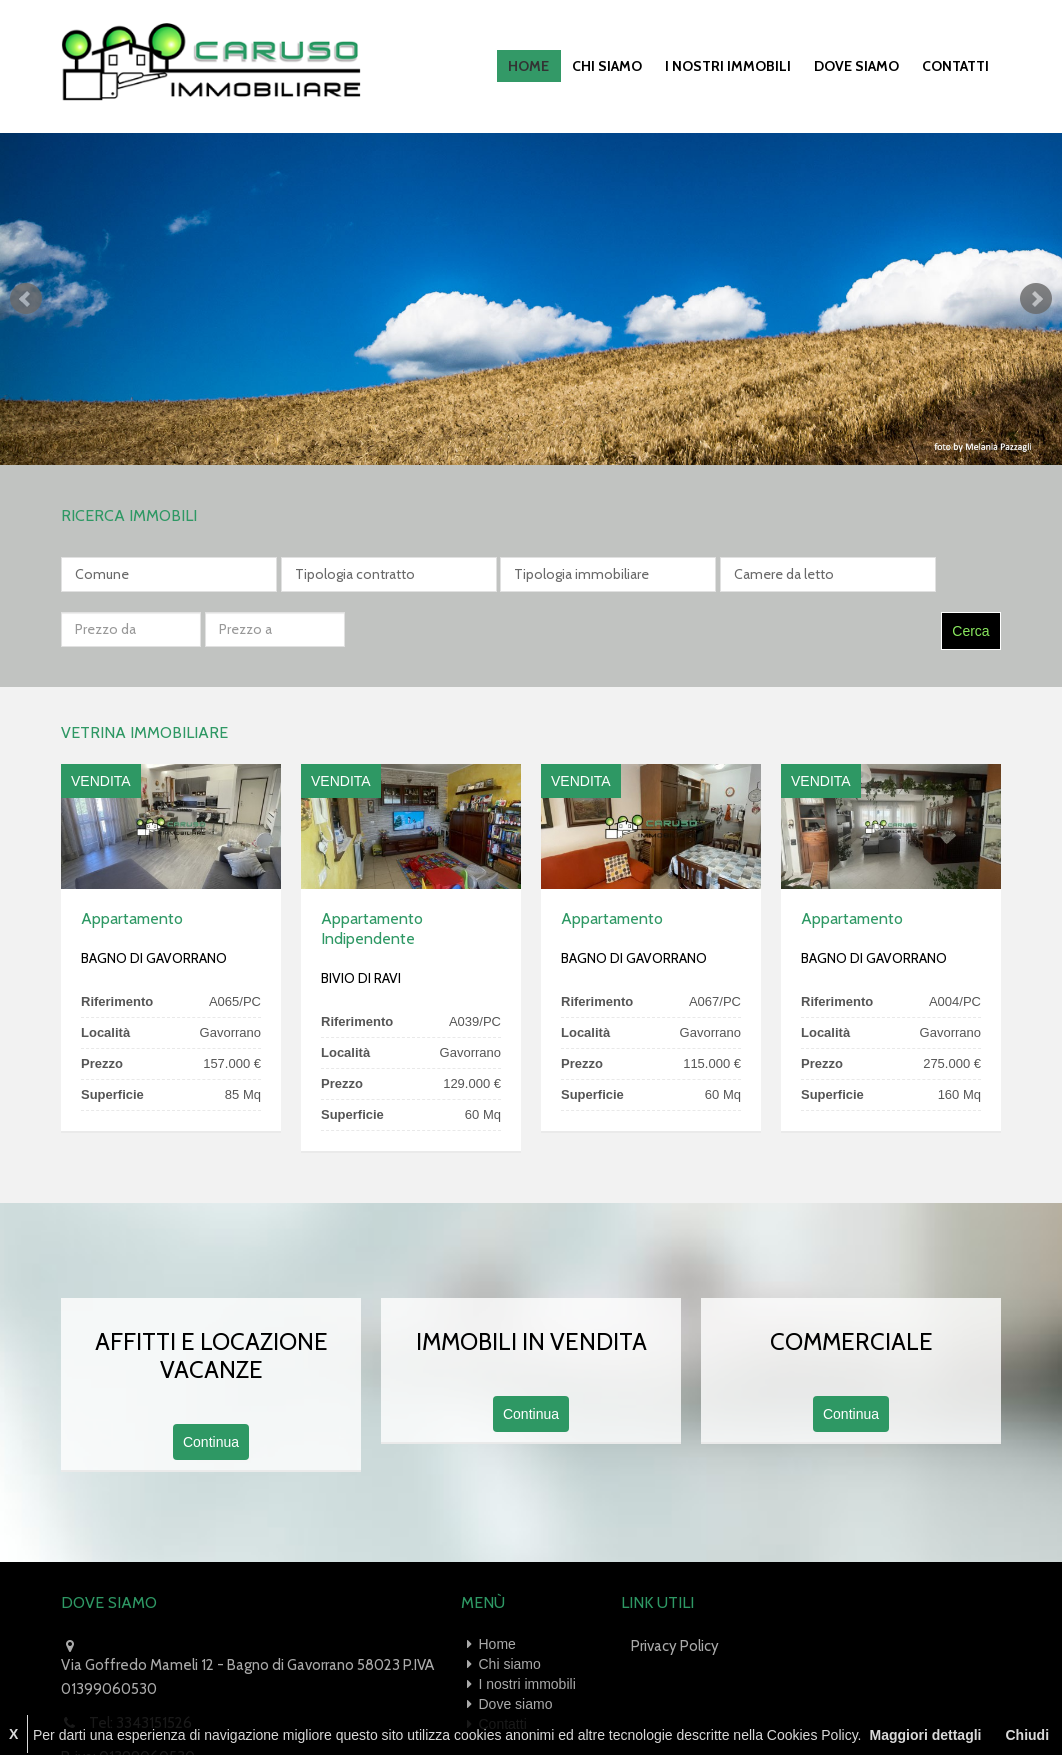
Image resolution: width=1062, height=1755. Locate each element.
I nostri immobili (736, 65)
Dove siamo (861, 65)
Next (1036, 296)
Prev (26, 296)
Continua (211, 1384)
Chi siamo (618, 65)
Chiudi (1027, 1735)
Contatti (957, 65)
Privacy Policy (675, 1588)
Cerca (970, 573)
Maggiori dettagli (925, 1735)
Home (542, 65)
